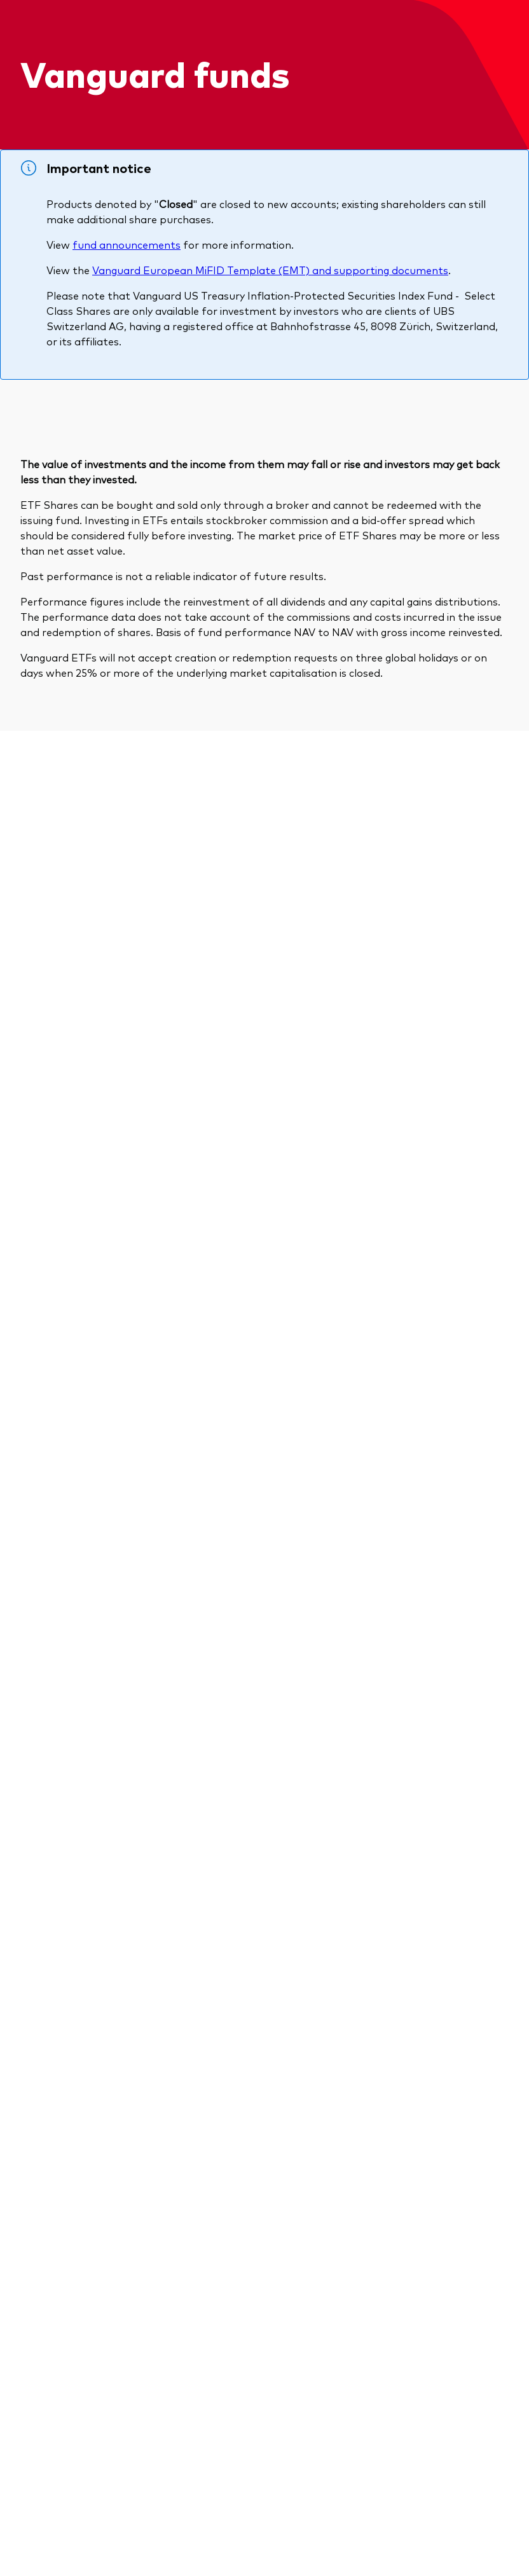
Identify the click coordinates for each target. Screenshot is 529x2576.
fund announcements (126, 244)
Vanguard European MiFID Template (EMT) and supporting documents (270, 270)
